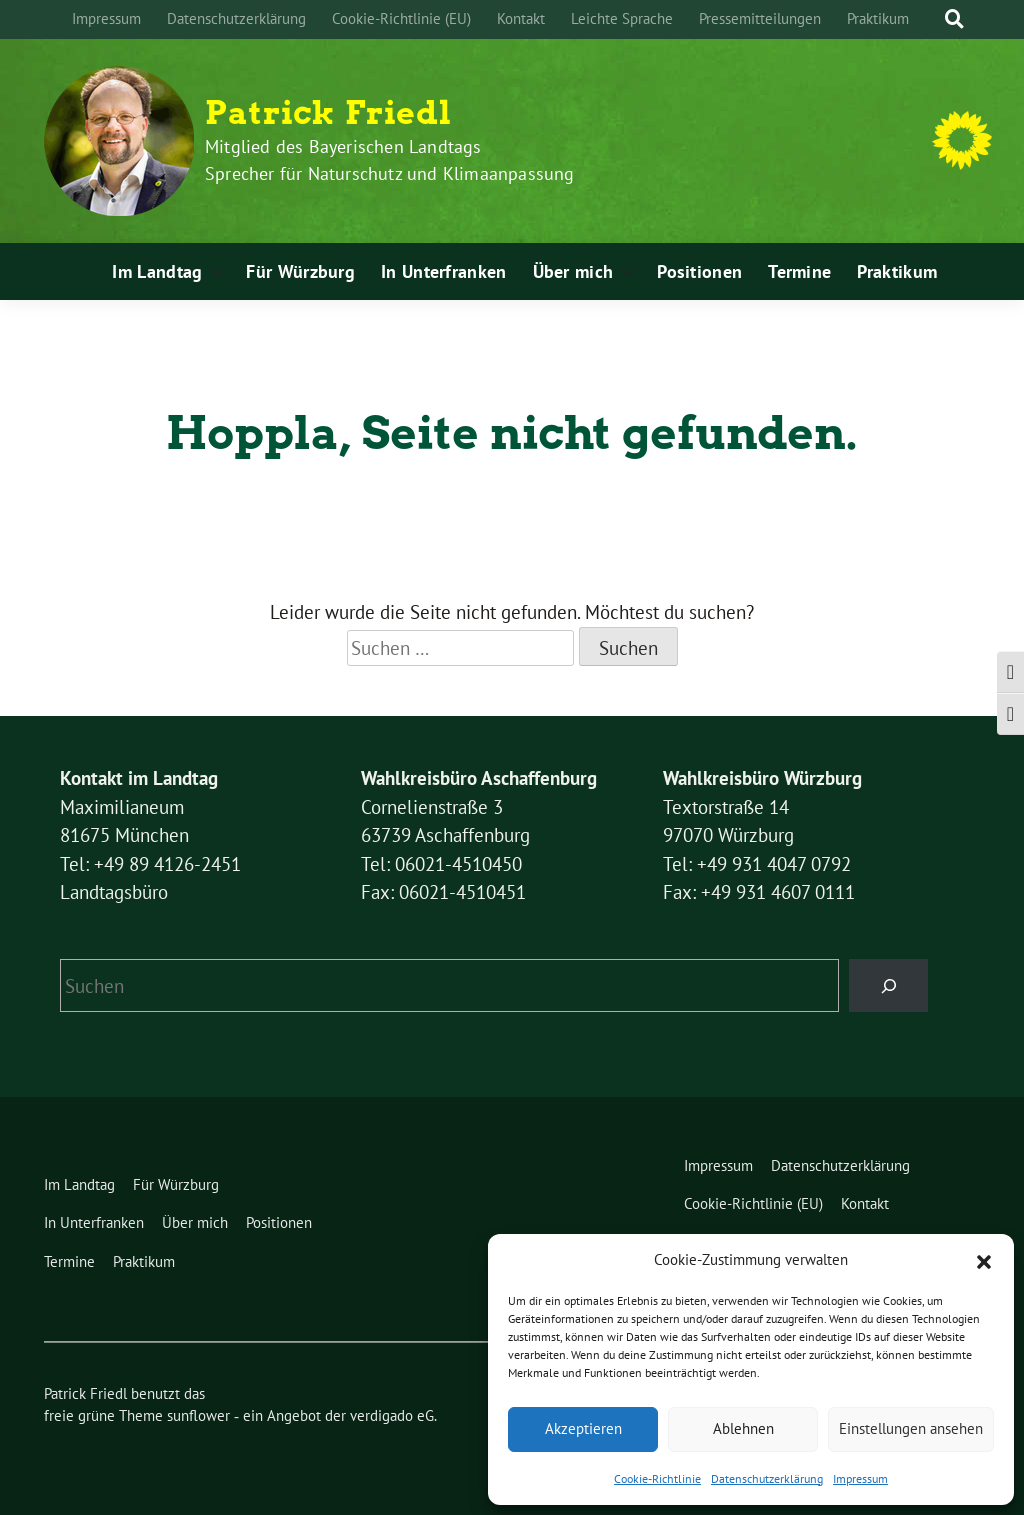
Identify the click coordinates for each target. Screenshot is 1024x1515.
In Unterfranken (444, 271)
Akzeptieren (583, 1428)
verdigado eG (392, 1415)
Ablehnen (743, 1428)
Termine (799, 271)
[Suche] (936, 19)
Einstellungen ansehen (911, 1428)
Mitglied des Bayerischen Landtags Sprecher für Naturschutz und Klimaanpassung (390, 160)
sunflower (198, 1415)
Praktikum (878, 18)
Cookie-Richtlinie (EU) (401, 18)
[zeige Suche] (954, 19)
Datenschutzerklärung (767, 1478)
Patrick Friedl (328, 113)
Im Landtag (157, 271)
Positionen (699, 271)
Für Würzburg (300, 271)
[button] (984, 1260)
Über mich (573, 271)
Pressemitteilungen (760, 18)
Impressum (860, 1478)
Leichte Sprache (622, 18)
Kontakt (521, 18)
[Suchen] (888, 985)
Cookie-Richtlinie (657, 1478)
